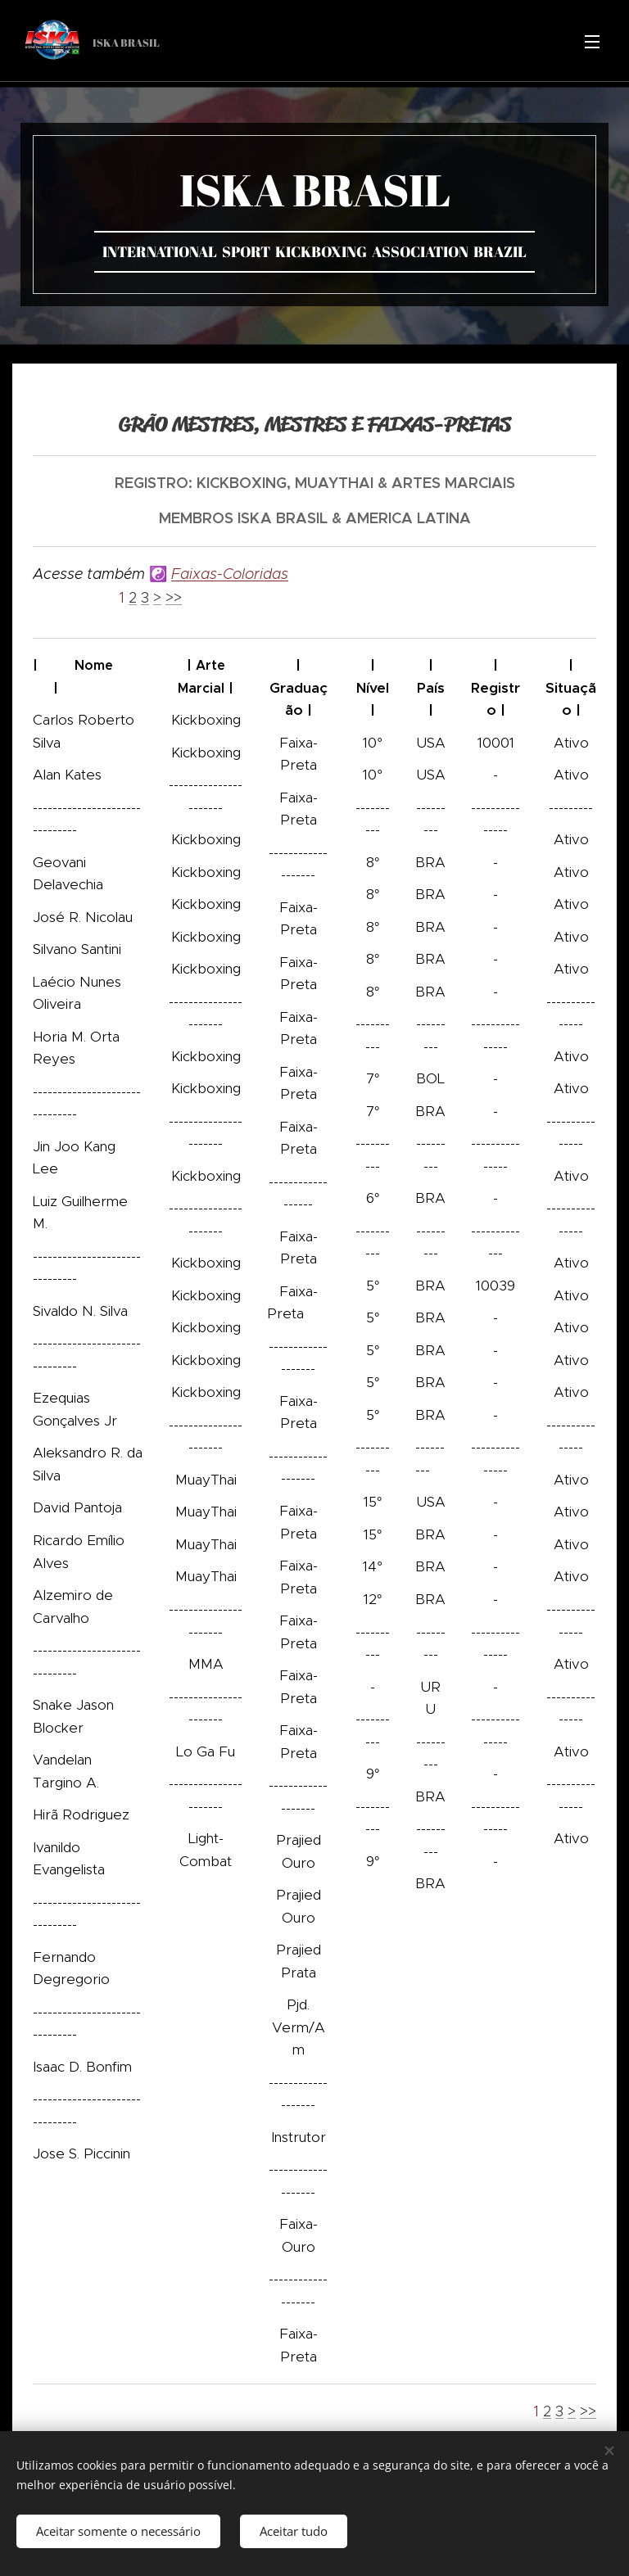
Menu (592, 42)
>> (173, 598)
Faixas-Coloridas (229, 574)
